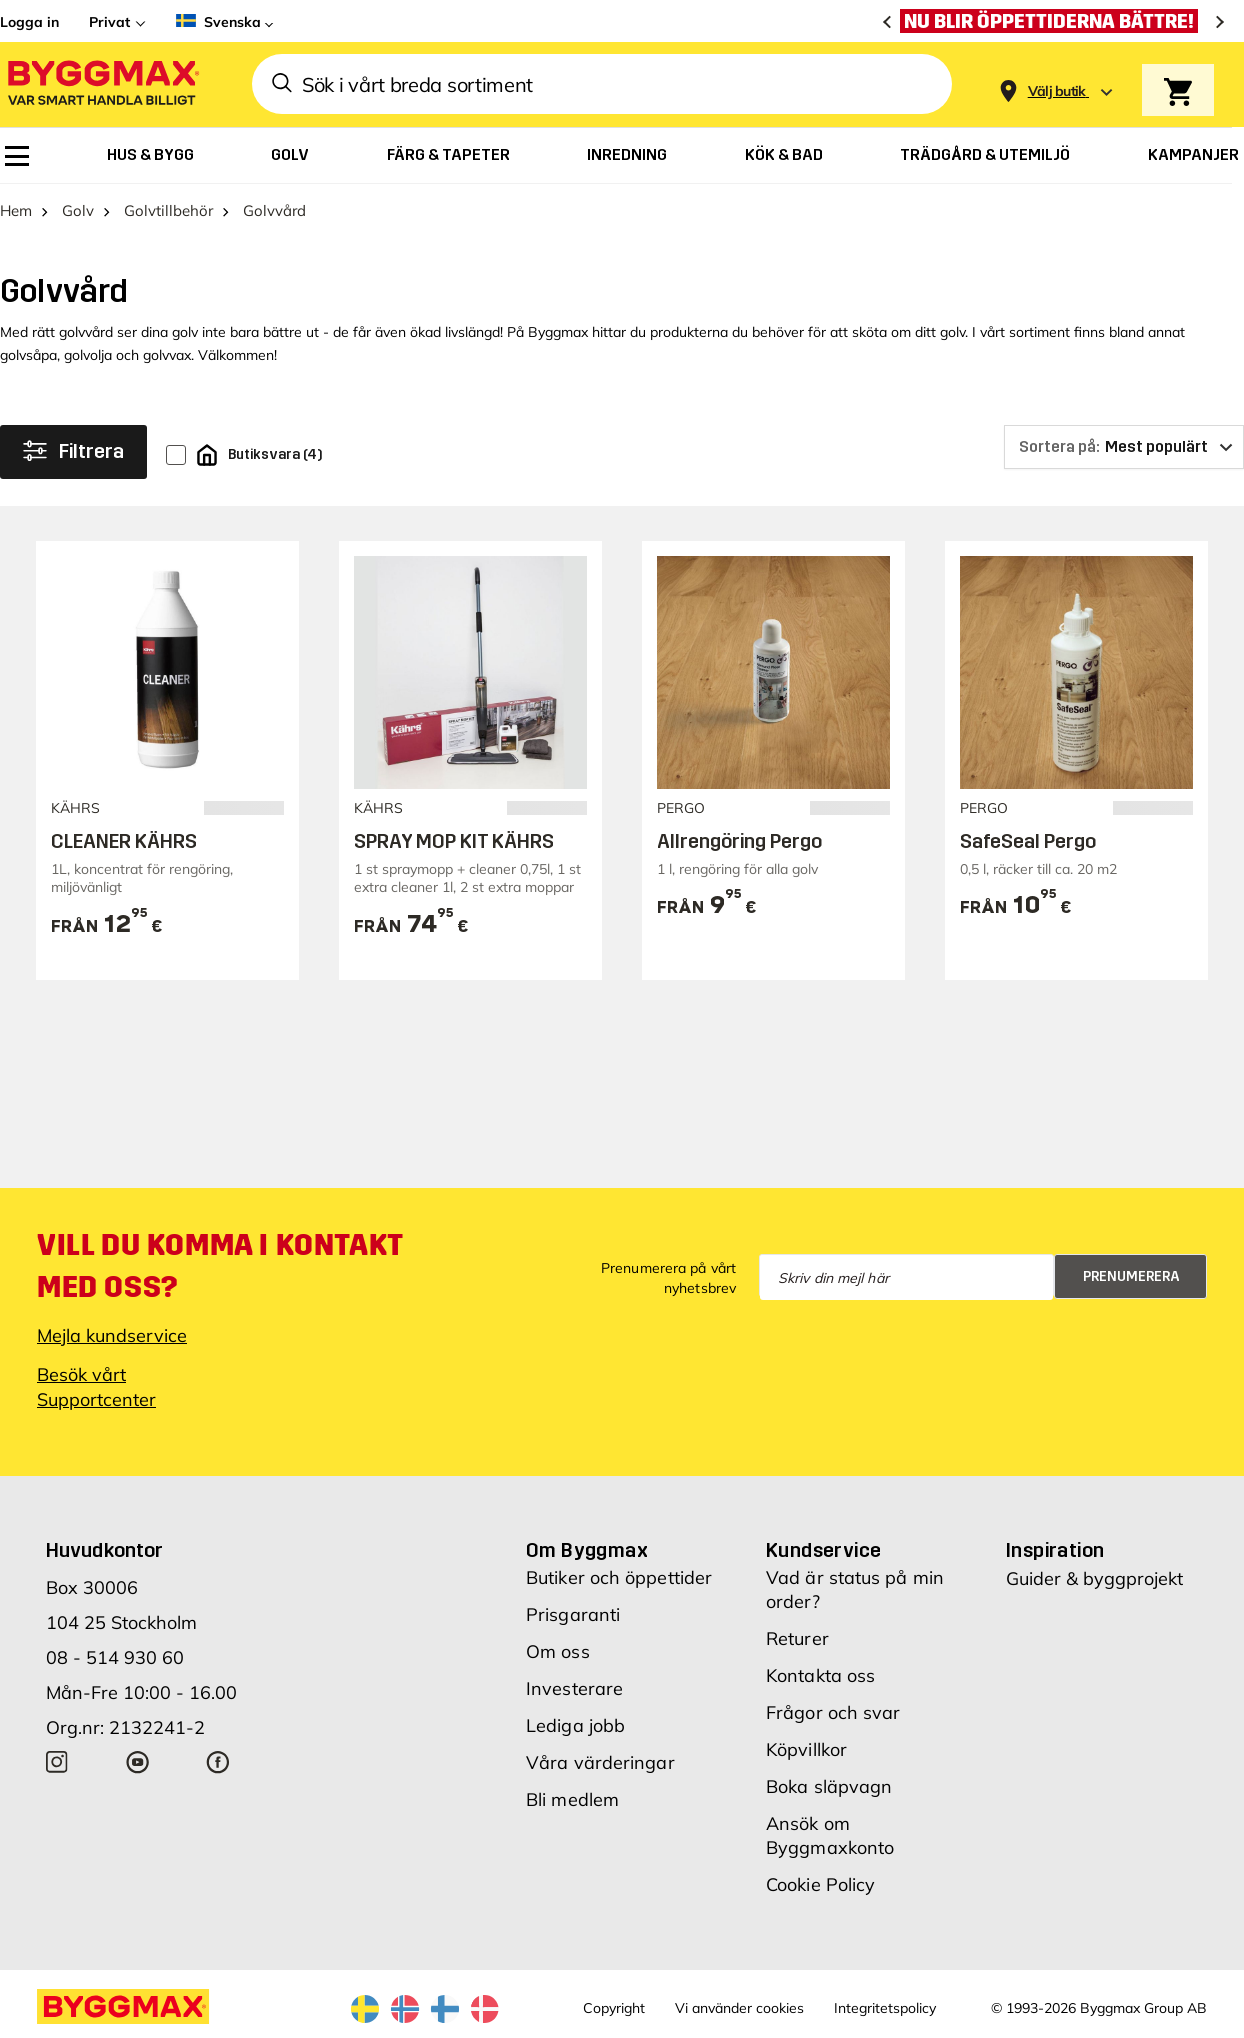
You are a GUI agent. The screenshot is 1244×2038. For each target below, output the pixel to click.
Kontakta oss (820, 1675)
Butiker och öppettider (619, 1577)
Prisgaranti (573, 1614)
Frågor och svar (833, 1712)
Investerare (574, 1688)
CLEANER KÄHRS (124, 841)
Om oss (558, 1651)
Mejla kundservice (112, 1335)
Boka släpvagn (829, 1786)
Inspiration (1055, 1550)
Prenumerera (1131, 1276)
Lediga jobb (575, 1725)
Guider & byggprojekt (1094, 1578)
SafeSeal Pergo (1028, 841)
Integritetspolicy (885, 2008)
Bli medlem (572, 1799)
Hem (16, 210)
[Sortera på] (1124, 447)
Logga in (29, 22)
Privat (109, 22)
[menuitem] (17, 156)
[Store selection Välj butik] (1057, 91)
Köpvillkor (806, 1749)
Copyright (614, 2008)
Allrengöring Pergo (739, 841)
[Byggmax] (102, 84)
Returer (797, 1638)
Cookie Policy (820, 1884)
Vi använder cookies (739, 2008)
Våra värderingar (600, 1762)
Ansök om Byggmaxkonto (830, 1835)
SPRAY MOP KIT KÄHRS (454, 841)
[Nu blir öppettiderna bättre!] (1054, 21)
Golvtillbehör (168, 210)
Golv (78, 210)
